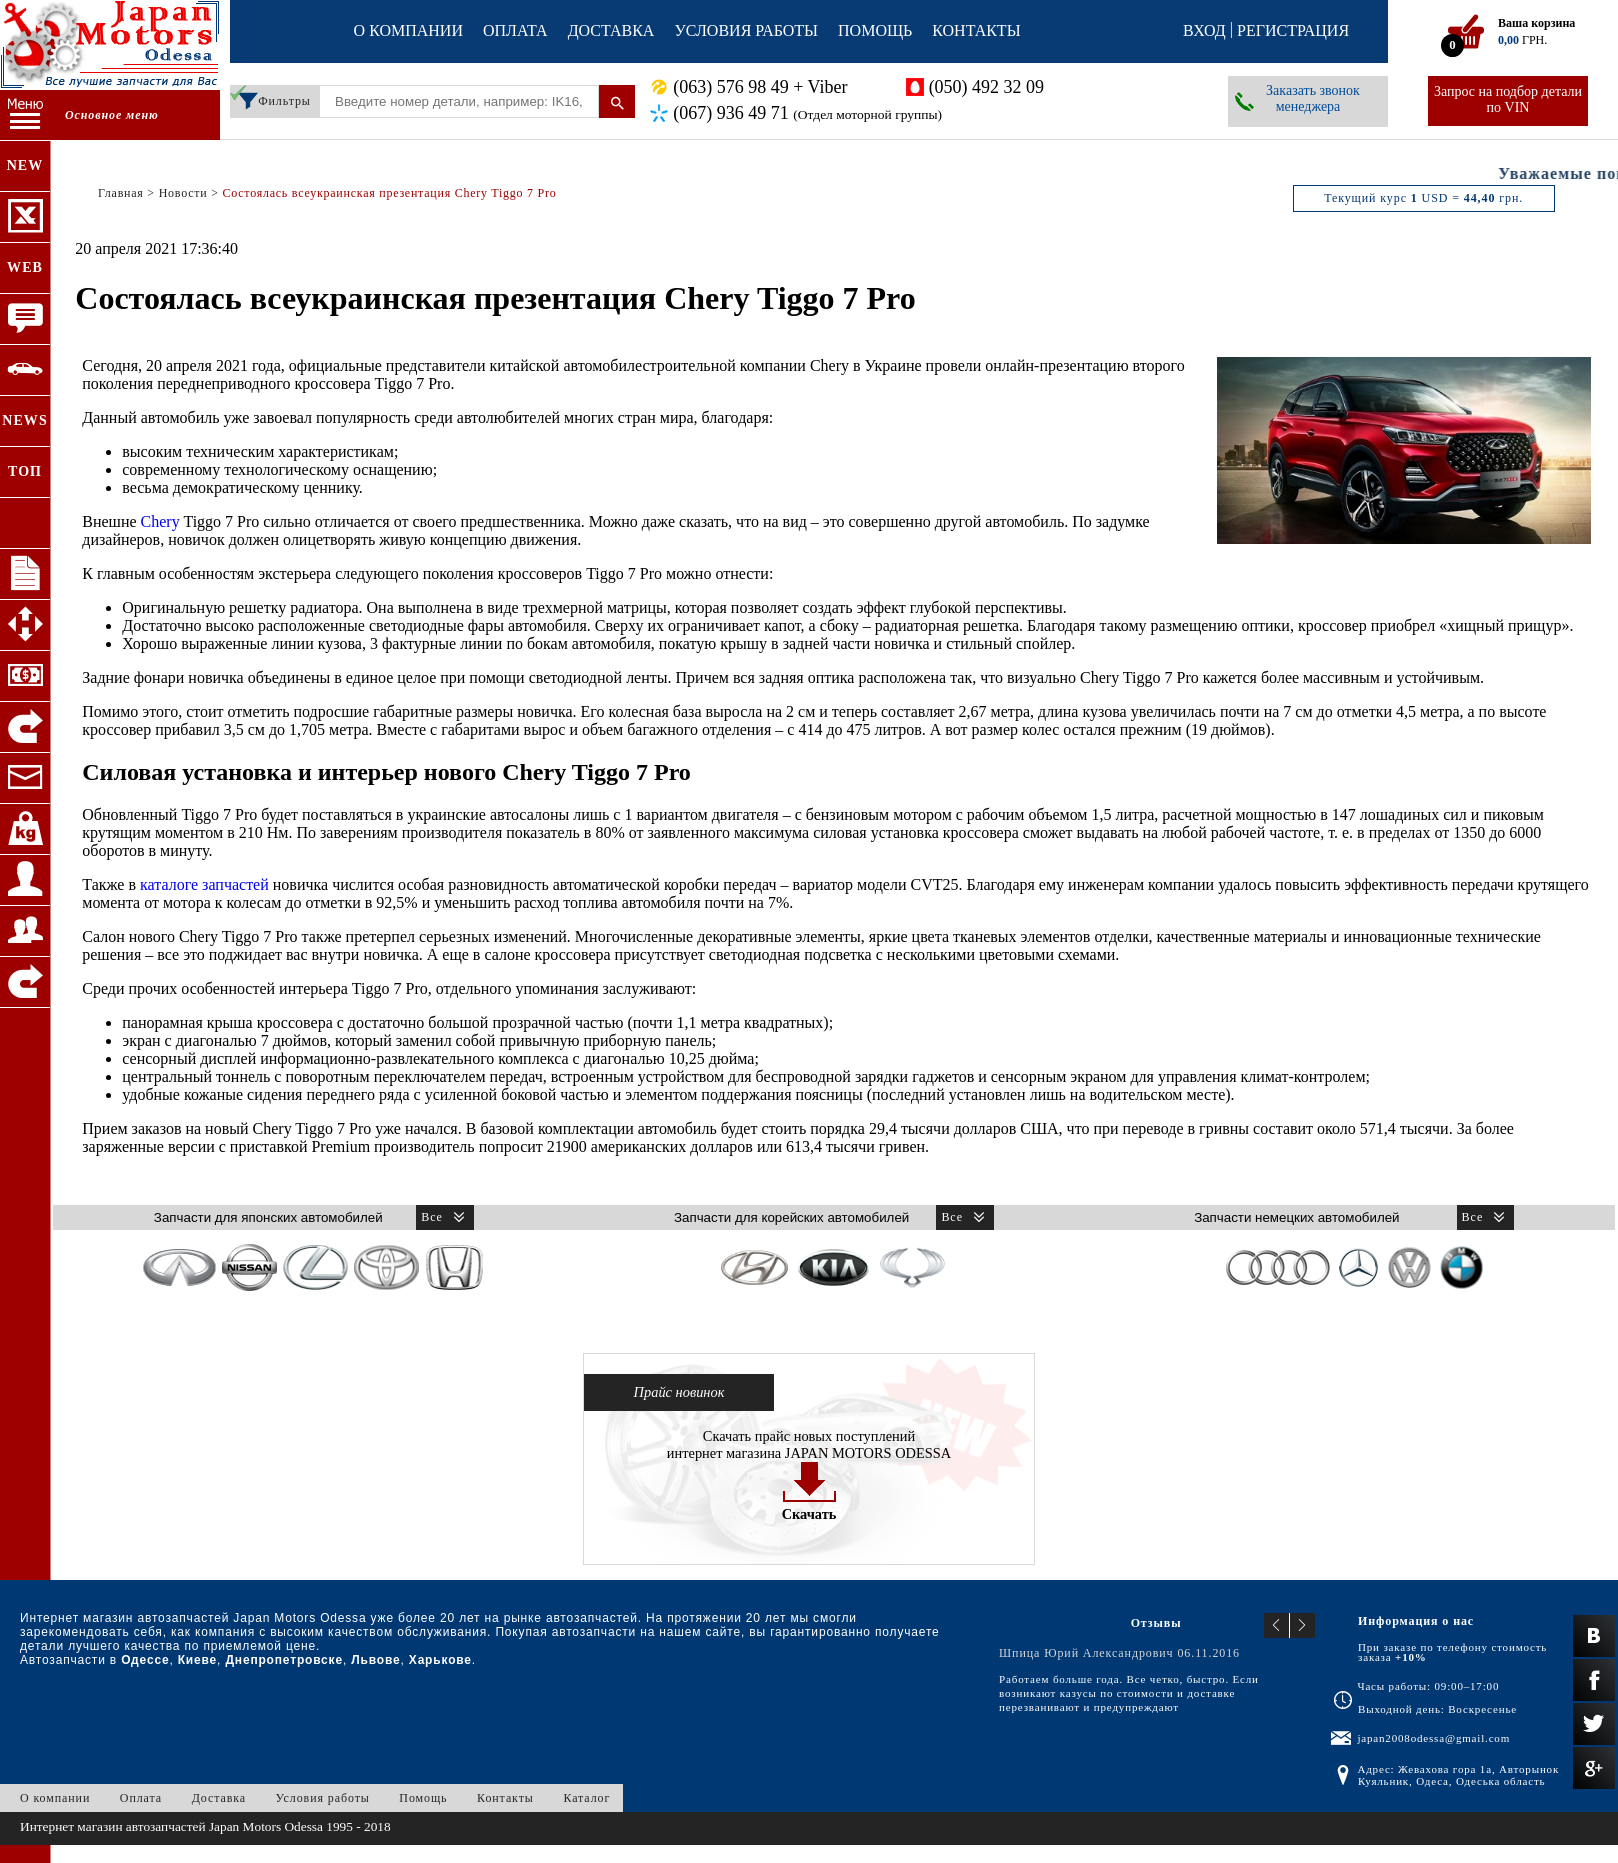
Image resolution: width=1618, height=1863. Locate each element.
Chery (160, 521)
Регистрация (1293, 30)
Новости (183, 193)
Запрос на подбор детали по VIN (1508, 99)
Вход (1204, 30)
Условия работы (746, 30)
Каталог (586, 1798)
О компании (408, 30)
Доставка (611, 30)
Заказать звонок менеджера (1313, 98)
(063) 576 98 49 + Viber (760, 87)
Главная (121, 193)
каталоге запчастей (204, 884)
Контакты (976, 30)
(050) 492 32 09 (987, 87)
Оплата (515, 30)
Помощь (875, 30)
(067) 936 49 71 (807, 113)
